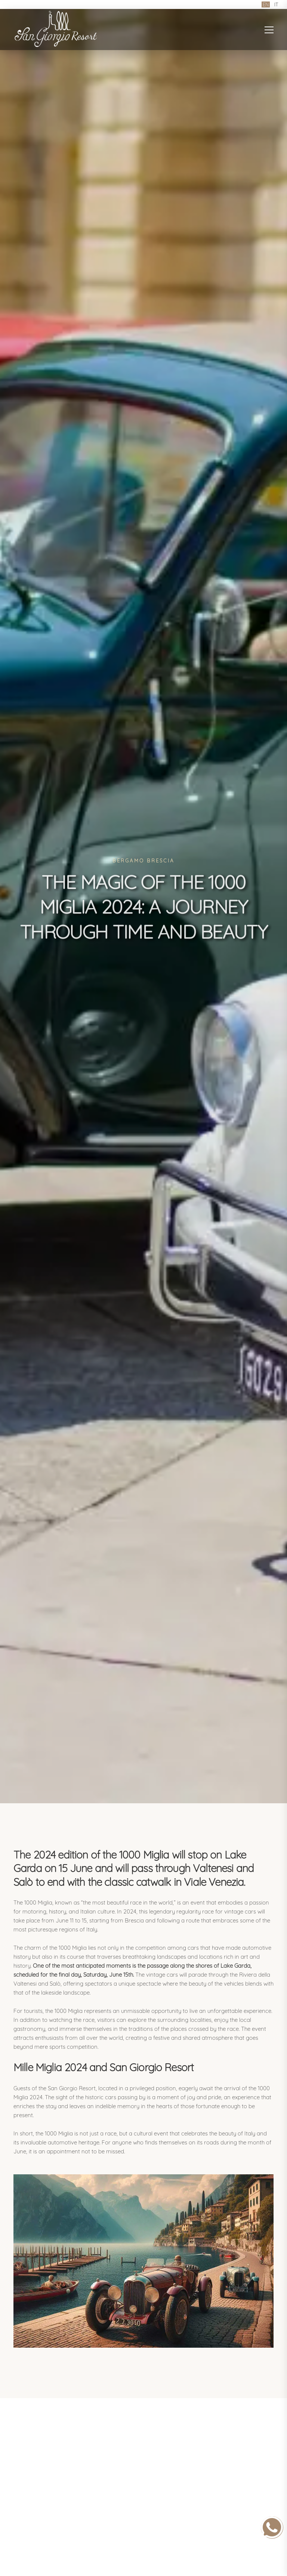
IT (276, 4)
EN (266, 4)
